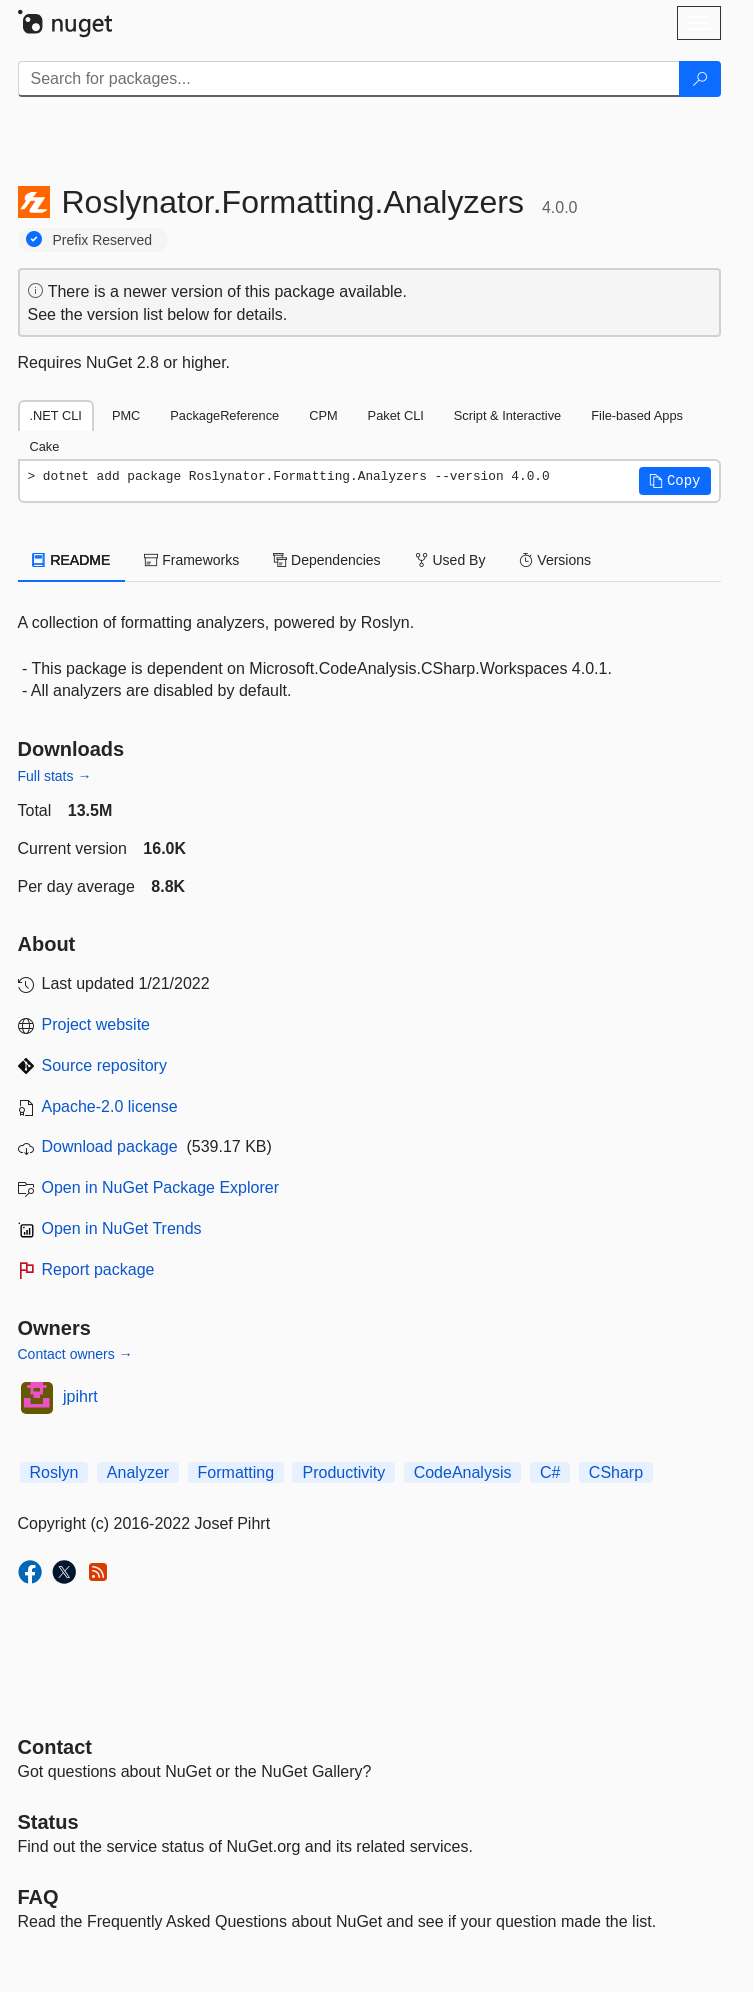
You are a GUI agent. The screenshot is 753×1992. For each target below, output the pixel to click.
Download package (110, 1146)
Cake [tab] (45, 446)
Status (48, 1822)
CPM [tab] (323, 415)
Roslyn (54, 1472)
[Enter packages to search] (349, 79)
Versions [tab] (555, 560)
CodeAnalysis (463, 1472)
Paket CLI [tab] (396, 415)
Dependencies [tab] (326, 560)
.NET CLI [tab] (56, 415)
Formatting (236, 1472)
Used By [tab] (450, 560)
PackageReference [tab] (224, 415)
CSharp (616, 1472)
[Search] (700, 79)
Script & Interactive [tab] (507, 415)
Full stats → (55, 776)
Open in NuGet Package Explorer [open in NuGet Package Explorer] (160, 1187)
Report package (98, 1269)
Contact (55, 1747)
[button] (675, 481)
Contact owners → (75, 1354)
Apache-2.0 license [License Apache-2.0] (110, 1106)
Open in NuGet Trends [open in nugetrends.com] (122, 1228)
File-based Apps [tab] (637, 415)
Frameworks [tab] (191, 560)
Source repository (104, 1065)
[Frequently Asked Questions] (38, 1897)
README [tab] (72, 560)
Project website (96, 1024)
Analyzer (138, 1472)
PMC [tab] (126, 415)
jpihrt (80, 1396)
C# (550, 1472)
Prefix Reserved (103, 240)
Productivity (343, 1472)
